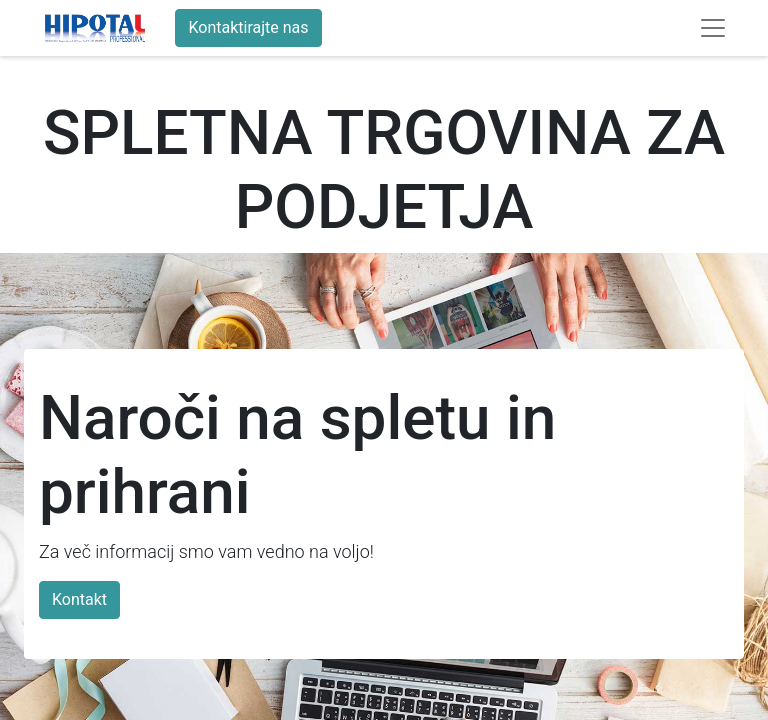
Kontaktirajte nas (248, 27)
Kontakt (79, 599)
